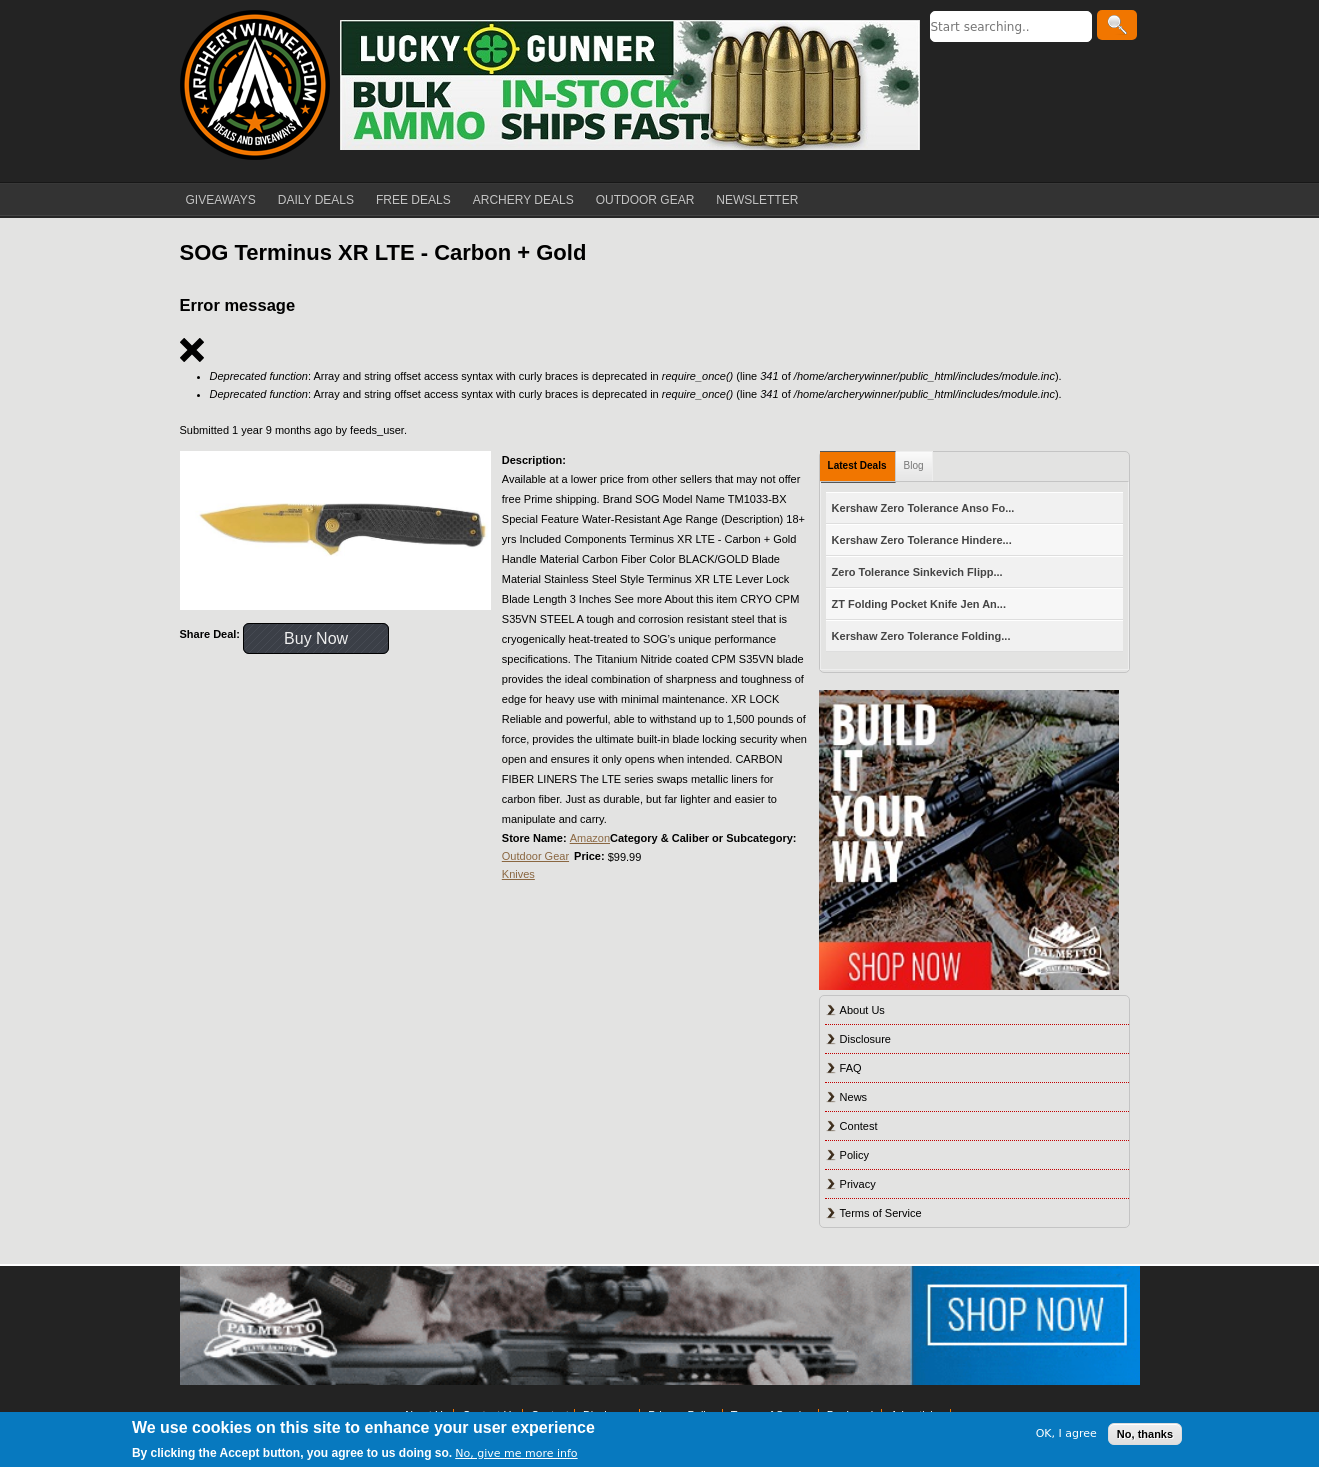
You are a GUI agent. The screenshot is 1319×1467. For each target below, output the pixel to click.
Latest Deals (857, 465)
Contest (859, 1126)
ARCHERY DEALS (523, 200)
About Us (862, 1010)
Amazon (590, 838)
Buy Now (316, 638)
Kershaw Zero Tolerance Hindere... (922, 540)
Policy (854, 1155)
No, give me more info (516, 1453)
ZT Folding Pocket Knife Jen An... (919, 604)
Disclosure (865, 1039)
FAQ (851, 1068)
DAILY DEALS (316, 200)
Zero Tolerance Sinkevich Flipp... (917, 572)
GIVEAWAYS (221, 200)
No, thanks (1145, 1434)
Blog (914, 465)
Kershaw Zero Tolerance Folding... (921, 636)
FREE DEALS (413, 200)
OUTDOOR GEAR (645, 200)
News (854, 1097)
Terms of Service (881, 1213)
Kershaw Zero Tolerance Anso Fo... (923, 508)
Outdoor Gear (535, 856)
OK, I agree (1066, 1433)
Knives (518, 874)
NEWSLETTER (757, 200)
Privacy (858, 1184)
